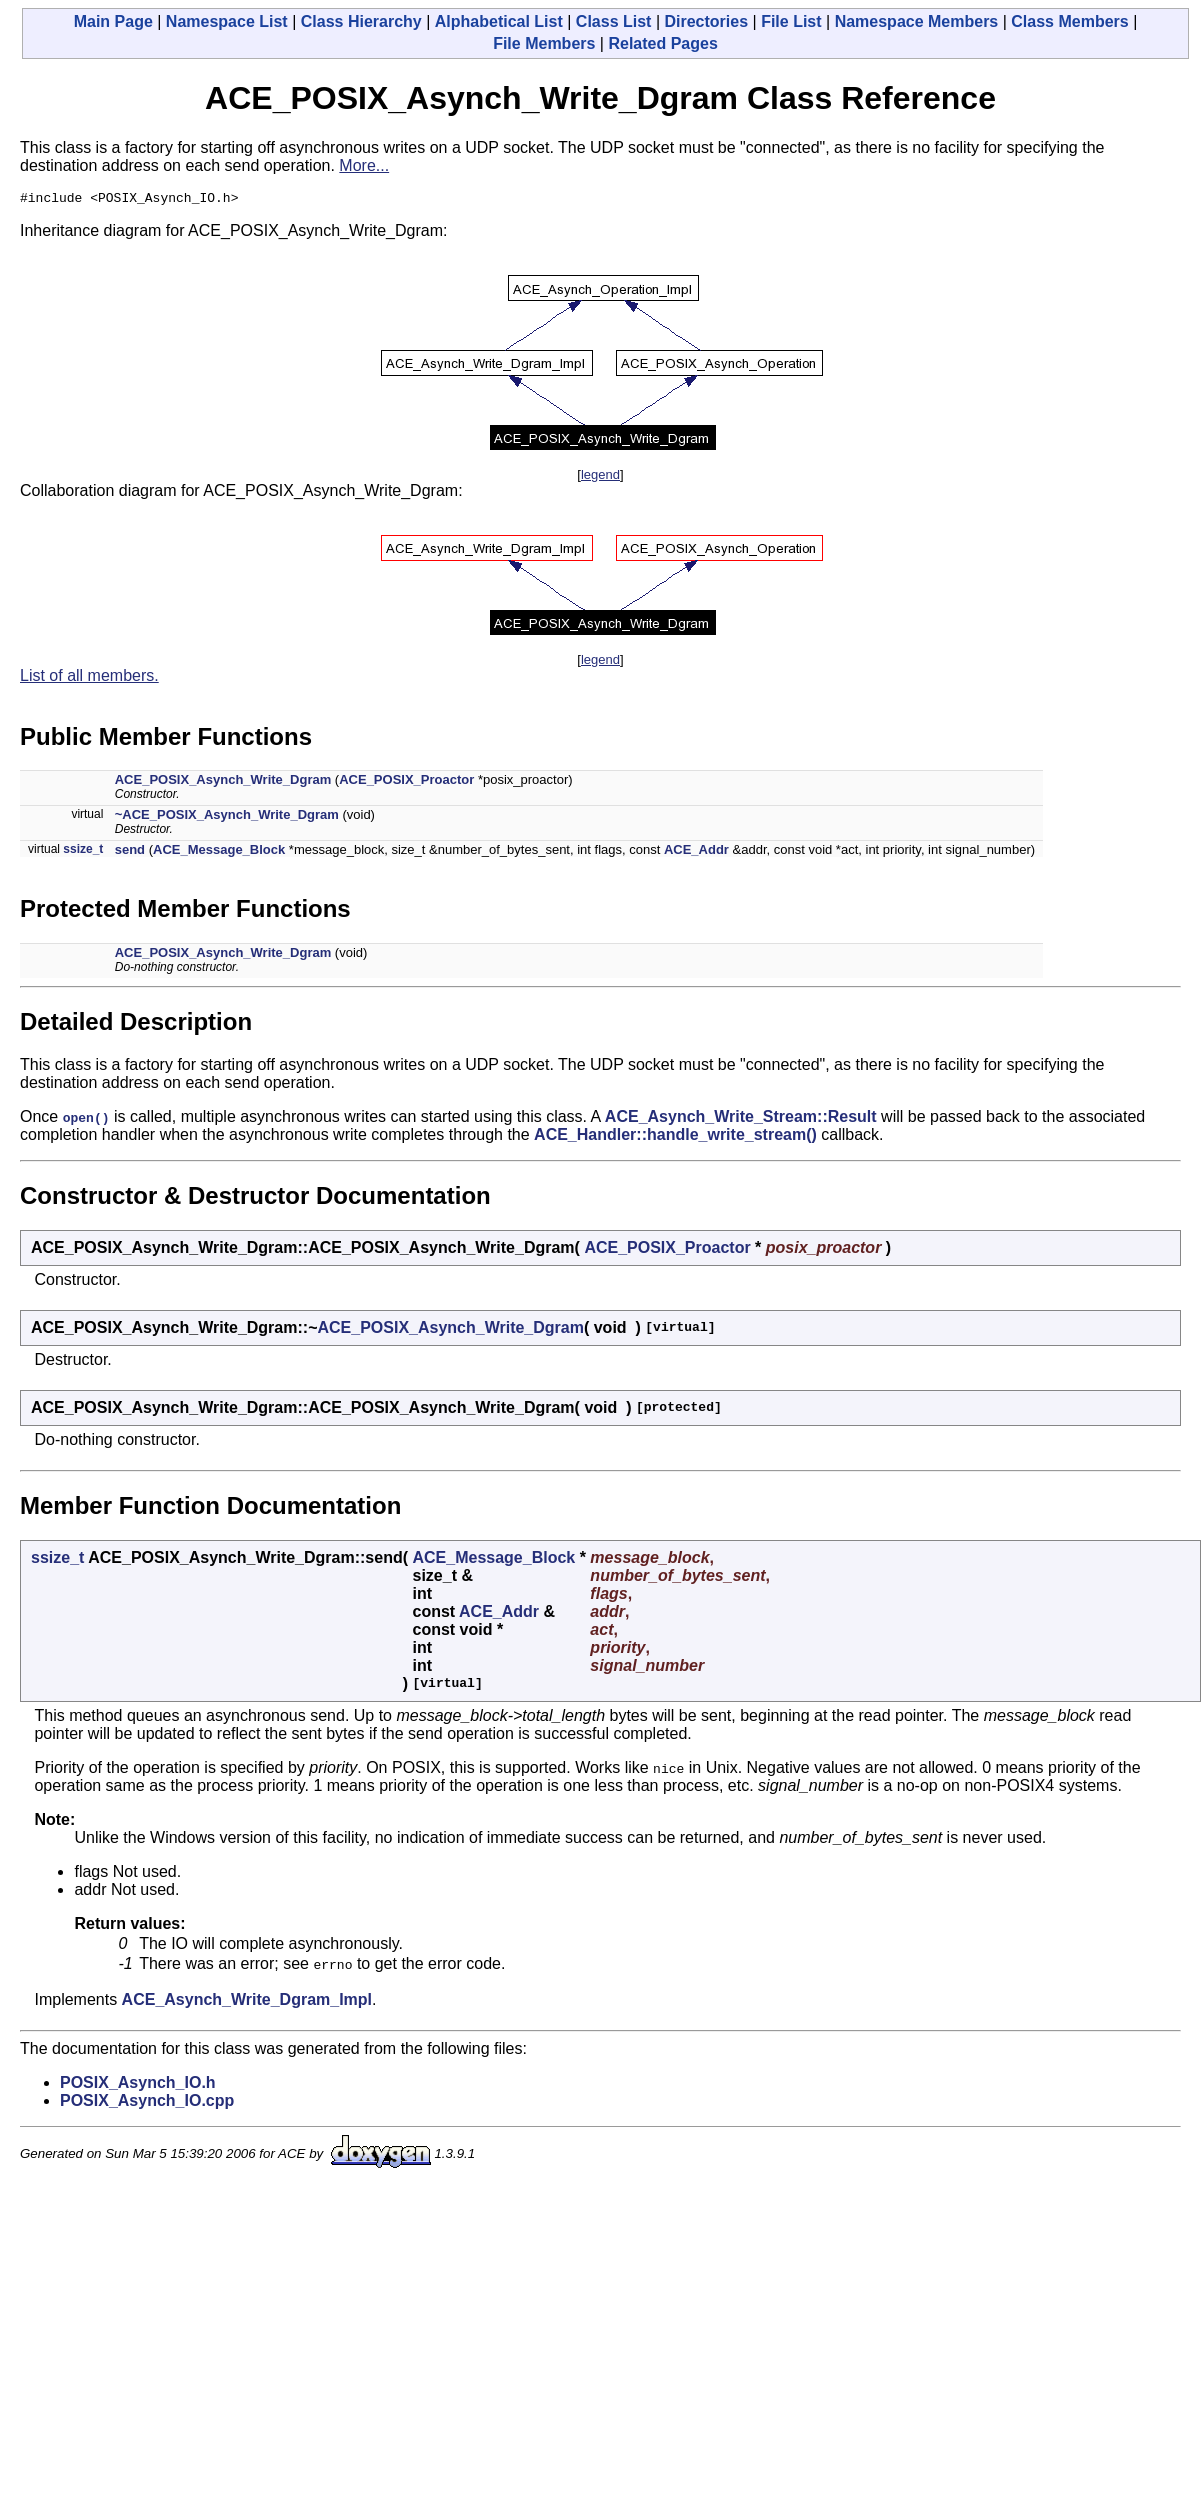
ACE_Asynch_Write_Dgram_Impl (247, 2002)
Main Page (113, 21)
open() (86, 1120)
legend (600, 477)
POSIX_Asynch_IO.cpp (147, 2103)
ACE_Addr (696, 852)
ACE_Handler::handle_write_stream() (675, 1137)
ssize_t (83, 852)
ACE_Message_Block (219, 852)
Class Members (1069, 21)
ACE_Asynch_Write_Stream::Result (741, 1119)
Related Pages (662, 43)
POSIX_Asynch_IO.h (138, 2085)
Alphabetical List (499, 21)
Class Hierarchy (361, 21)
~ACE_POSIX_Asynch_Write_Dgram (227, 817)
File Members (544, 43)
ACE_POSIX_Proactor (406, 782)
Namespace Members (917, 21)
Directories (706, 21)
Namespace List (227, 21)
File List (791, 21)
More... (364, 165)
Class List (614, 21)
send (130, 852)
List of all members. (89, 678)
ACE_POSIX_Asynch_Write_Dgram (223, 782)
